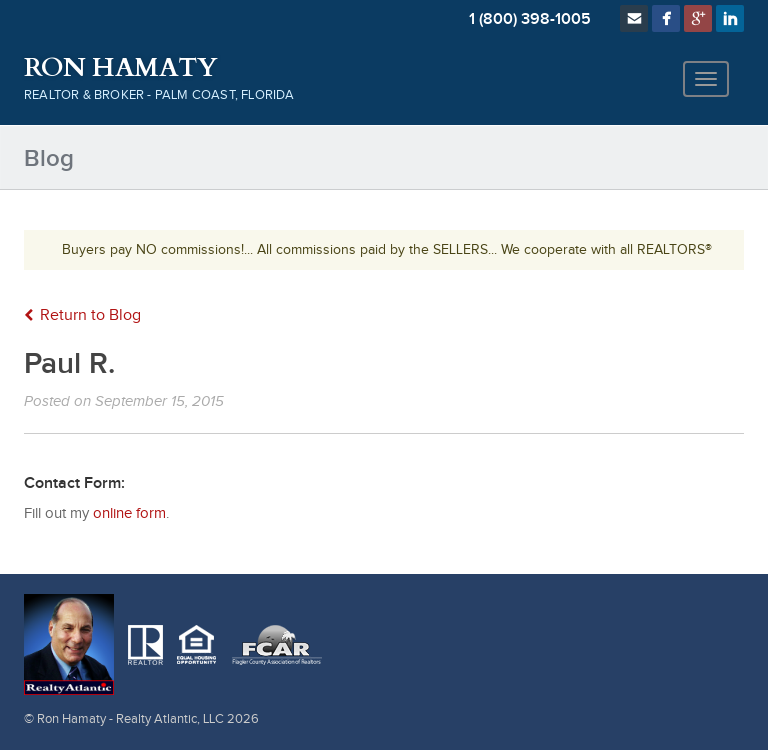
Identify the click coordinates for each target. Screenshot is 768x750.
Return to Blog (82, 315)
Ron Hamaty (120, 68)
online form (129, 513)
